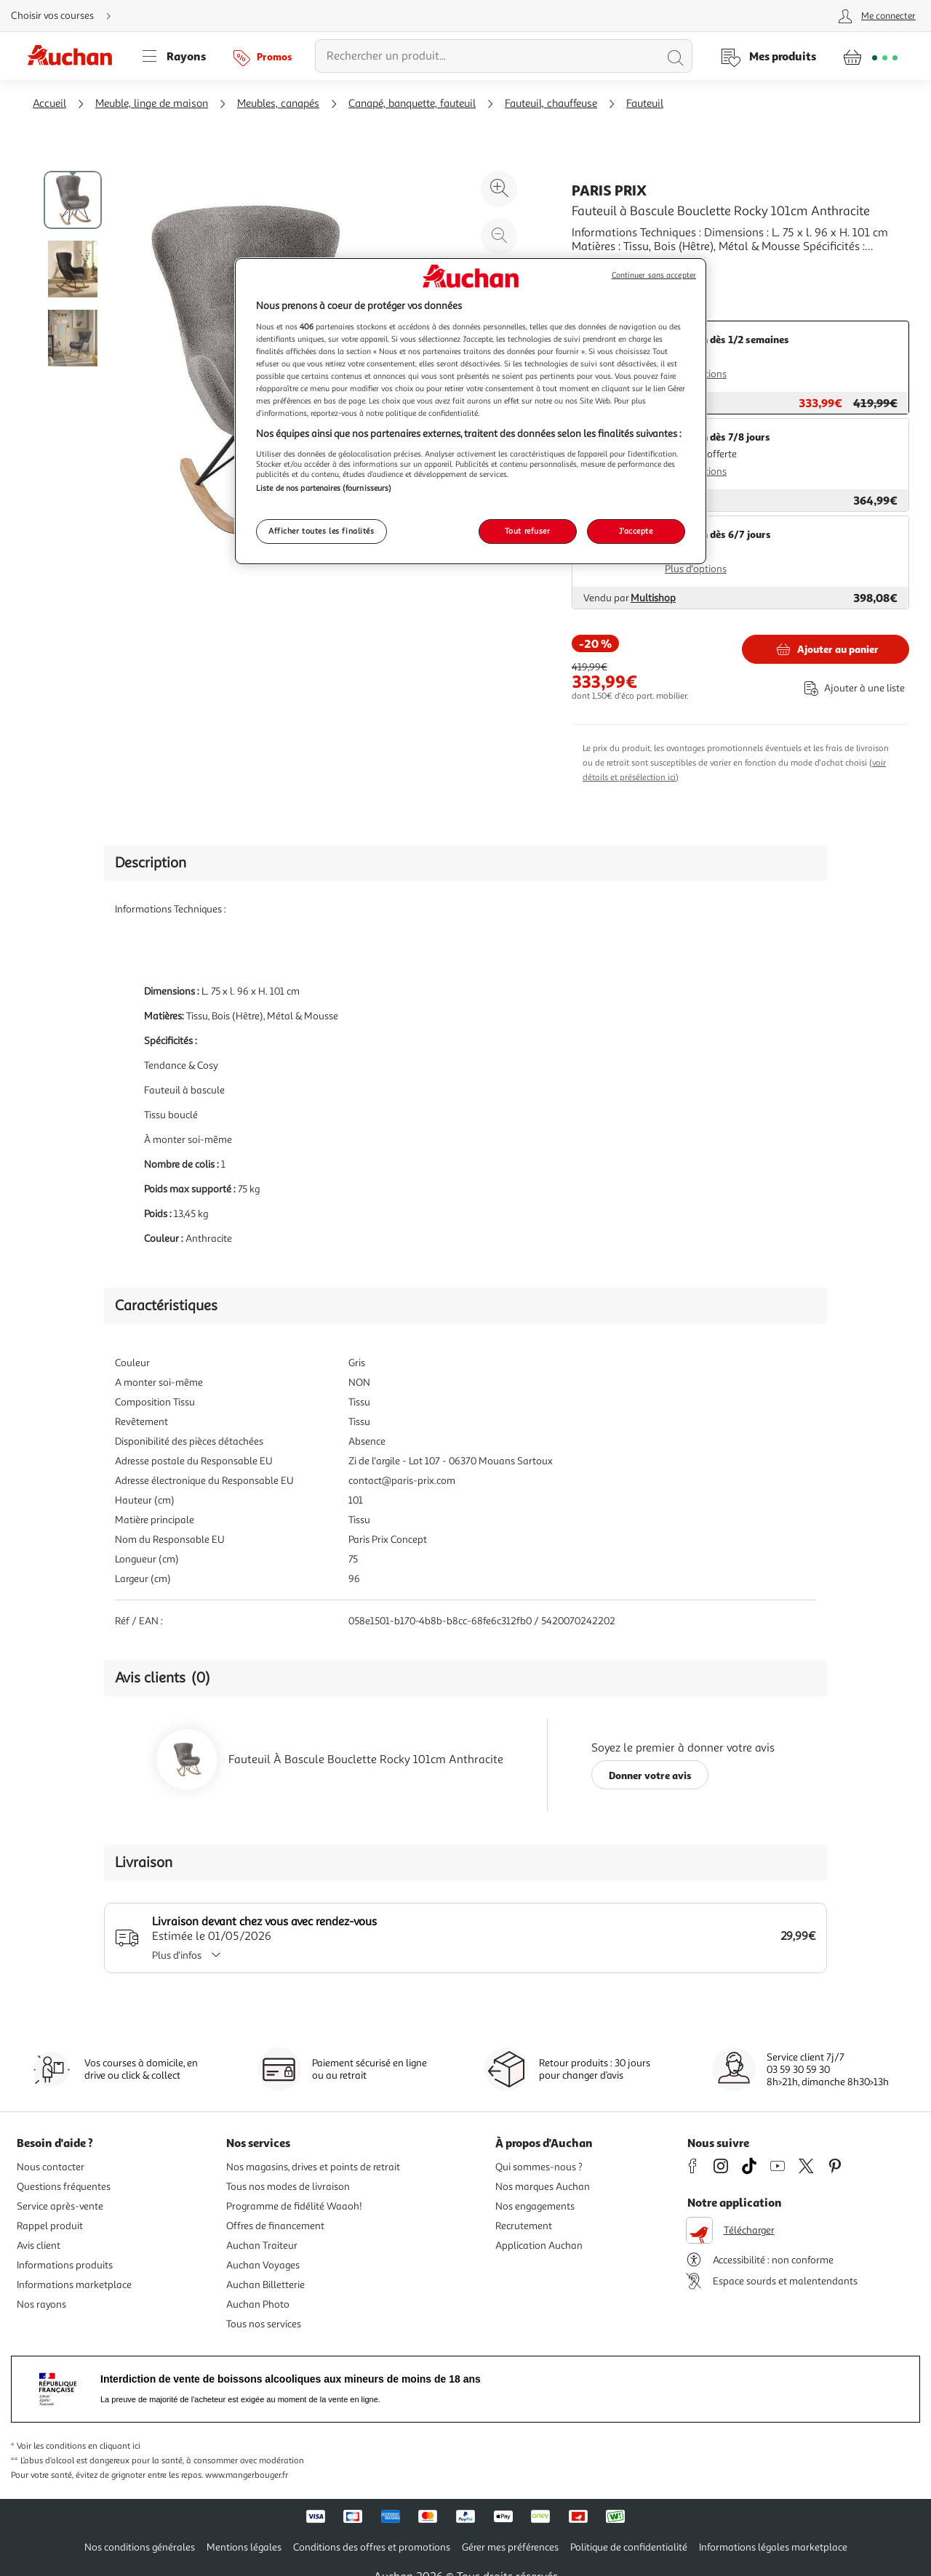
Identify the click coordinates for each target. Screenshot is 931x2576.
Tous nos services (263, 2324)
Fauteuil (644, 104)
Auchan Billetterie (265, 2285)
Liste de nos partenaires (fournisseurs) (323, 488)
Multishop (653, 598)
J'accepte (635, 531)
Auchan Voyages (263, 2265)
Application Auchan (539, 2245)
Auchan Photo (257, 2304)
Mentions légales (244, 2547)
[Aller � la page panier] (870, 56)
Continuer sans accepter (654, 275)
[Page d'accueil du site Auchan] (75, 56)
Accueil (49, 104)
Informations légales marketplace (773, 2547)
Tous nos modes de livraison (288, 2186)
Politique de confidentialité (628, 2547)
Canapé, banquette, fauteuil (412, 104)
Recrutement (523, 2226)
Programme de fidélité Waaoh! (294, 2206)
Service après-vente (60, 2206)
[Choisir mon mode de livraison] (67, 16)
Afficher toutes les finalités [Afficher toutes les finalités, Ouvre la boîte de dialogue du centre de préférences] (321, 531)
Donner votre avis (650, 1775)
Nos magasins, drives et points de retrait (313, 2167)
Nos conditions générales (139, 2547)
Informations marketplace (74, 2285)
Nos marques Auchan (542, 2186)
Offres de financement (275, 2226)
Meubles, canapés (278, 104)
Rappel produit (50, 2226)
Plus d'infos (191, 1955)
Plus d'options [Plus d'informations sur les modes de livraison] (696, 569)
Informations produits (65, 2265)
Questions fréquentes (64, 2186)
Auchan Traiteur (261, 2245)
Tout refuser (528, 531)
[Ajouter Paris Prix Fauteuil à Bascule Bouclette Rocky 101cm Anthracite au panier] (825, 649)
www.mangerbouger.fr (246, 2475)
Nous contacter (50, 2167)
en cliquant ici (114, 2446)
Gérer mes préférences (510, 2547)
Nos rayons (41, 2304)
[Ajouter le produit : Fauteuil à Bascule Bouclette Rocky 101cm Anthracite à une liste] (852, 688)
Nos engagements (535, 2206)
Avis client (38, 2245)
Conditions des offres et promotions (371, 2547)
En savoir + (599, 268)
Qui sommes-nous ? (539, 2167)
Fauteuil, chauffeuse (551, 104)
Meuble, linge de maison (151, 104)
